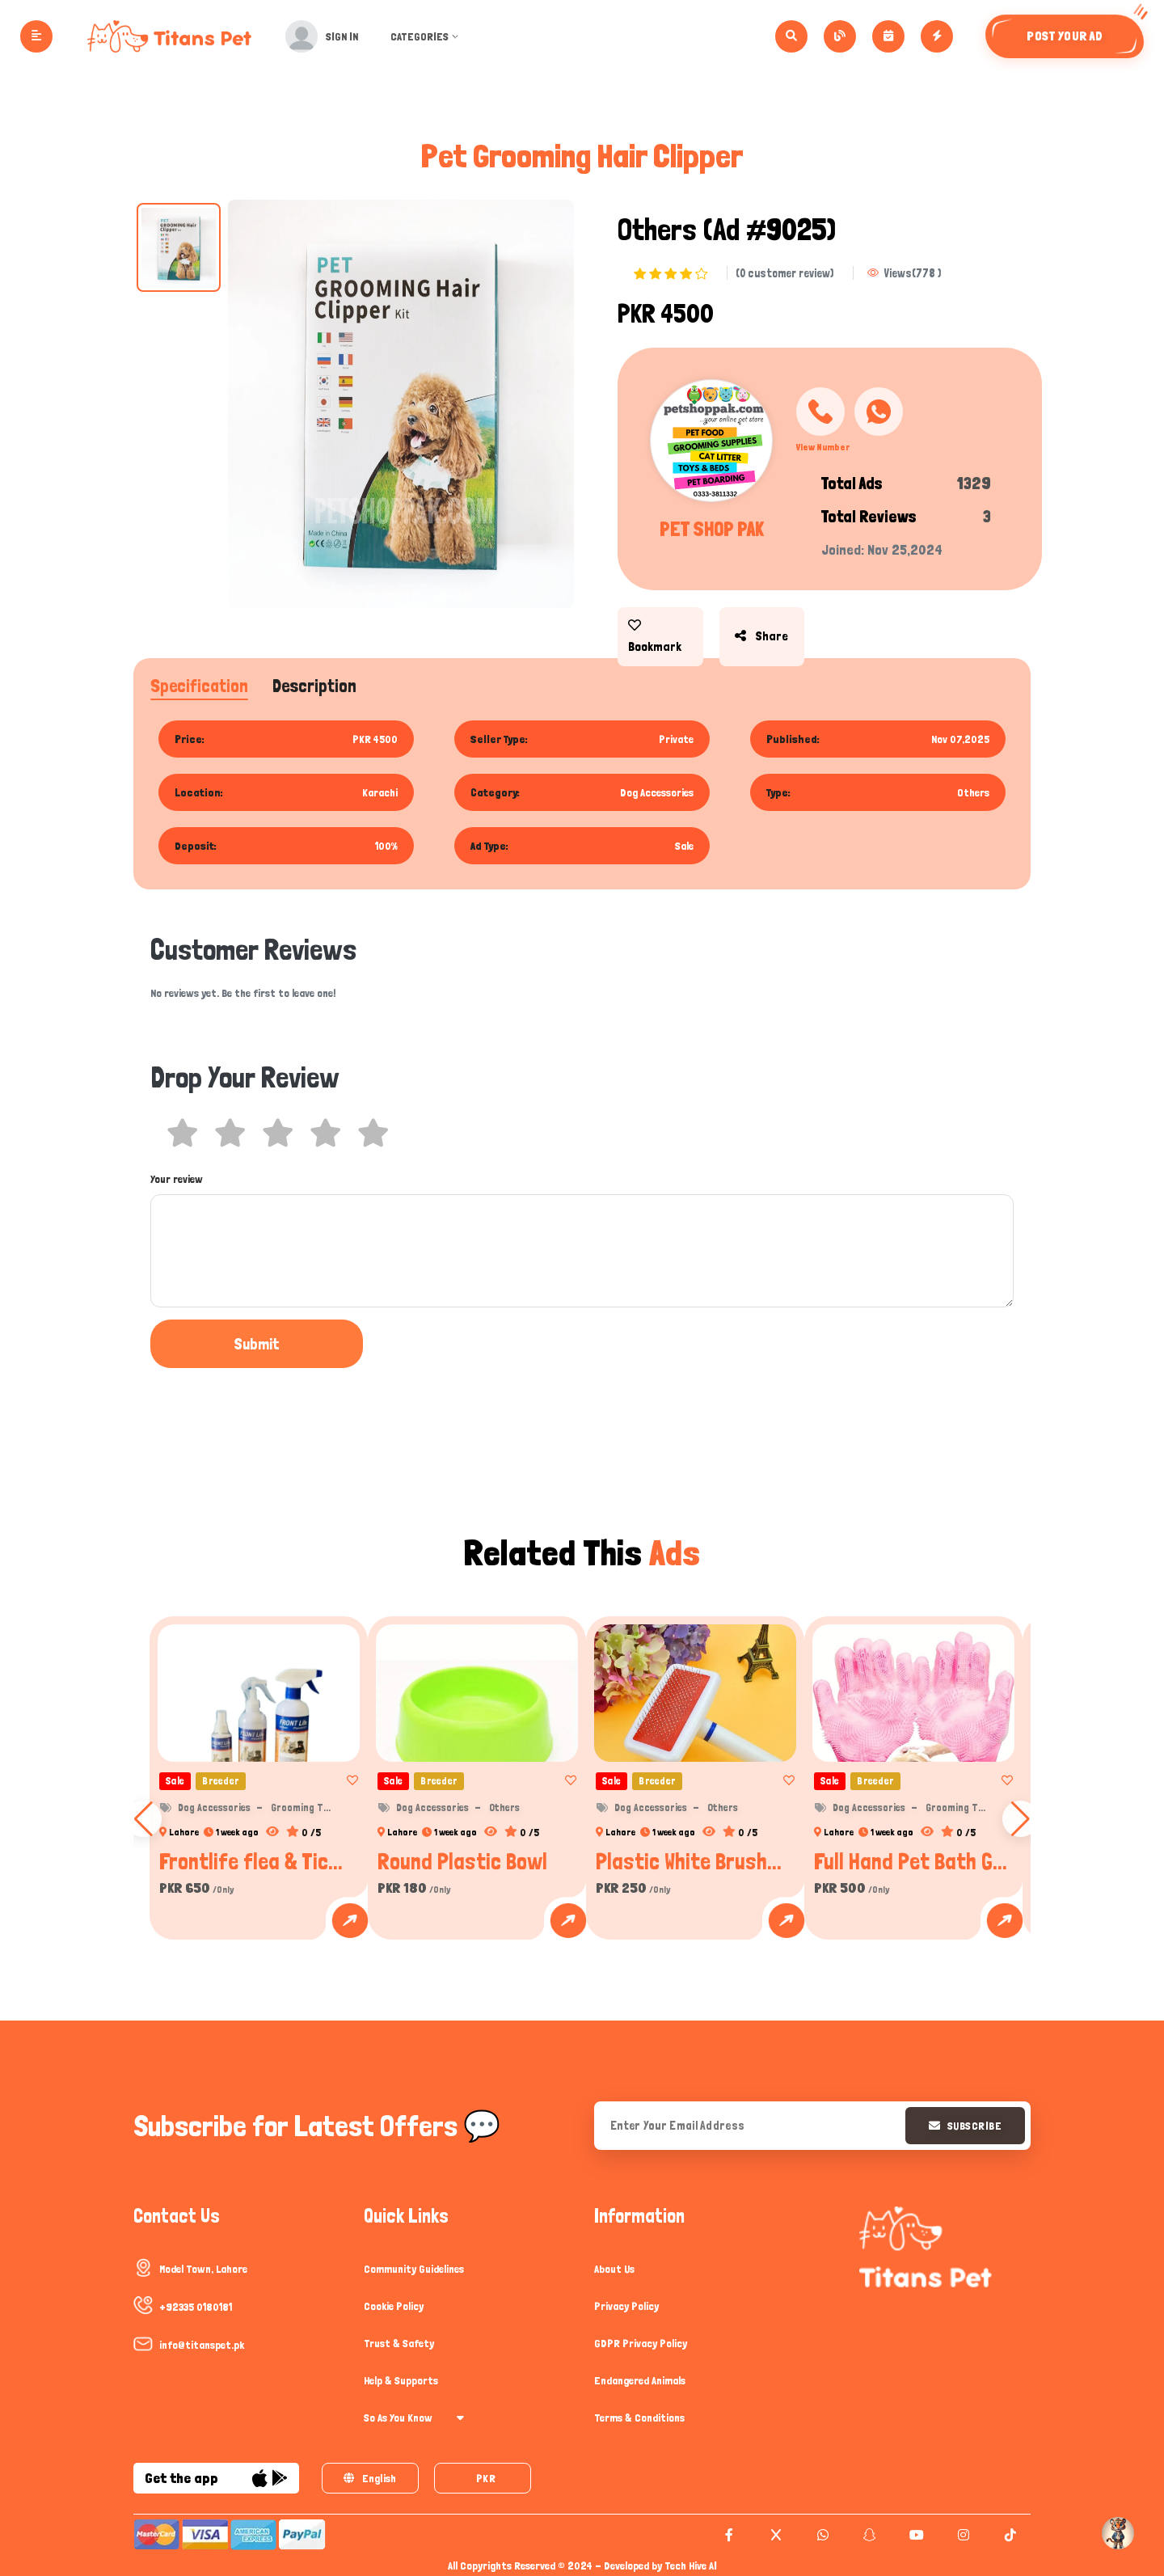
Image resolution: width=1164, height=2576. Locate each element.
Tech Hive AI (690, 2565)
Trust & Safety (399, 2343)
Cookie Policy (394, 2305)
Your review (176, 1178)
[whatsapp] (821, 2535)
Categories (430, 36)
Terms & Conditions (639, 2417)
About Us (614, 2268)
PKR (486, 2478)
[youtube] (914, 2535)
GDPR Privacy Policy (640, 2343)
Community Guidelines (414, 2268)
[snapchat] (868, 2535)
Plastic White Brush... (689, 1861)
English (370, 2478)
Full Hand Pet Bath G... (910, 1861)
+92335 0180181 (195, 2306)
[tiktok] (1008, 2535)
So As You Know (414, 2417)
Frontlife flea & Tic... (251, 1861)
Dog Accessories (214, 1807)
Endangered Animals (639, 2380)
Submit (215, 1343)
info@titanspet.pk (201, 2344)
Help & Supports (401, 2380)
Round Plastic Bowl (462, 1861)
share (756, 625)
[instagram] (961, 2535)
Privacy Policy (626, 2305)
